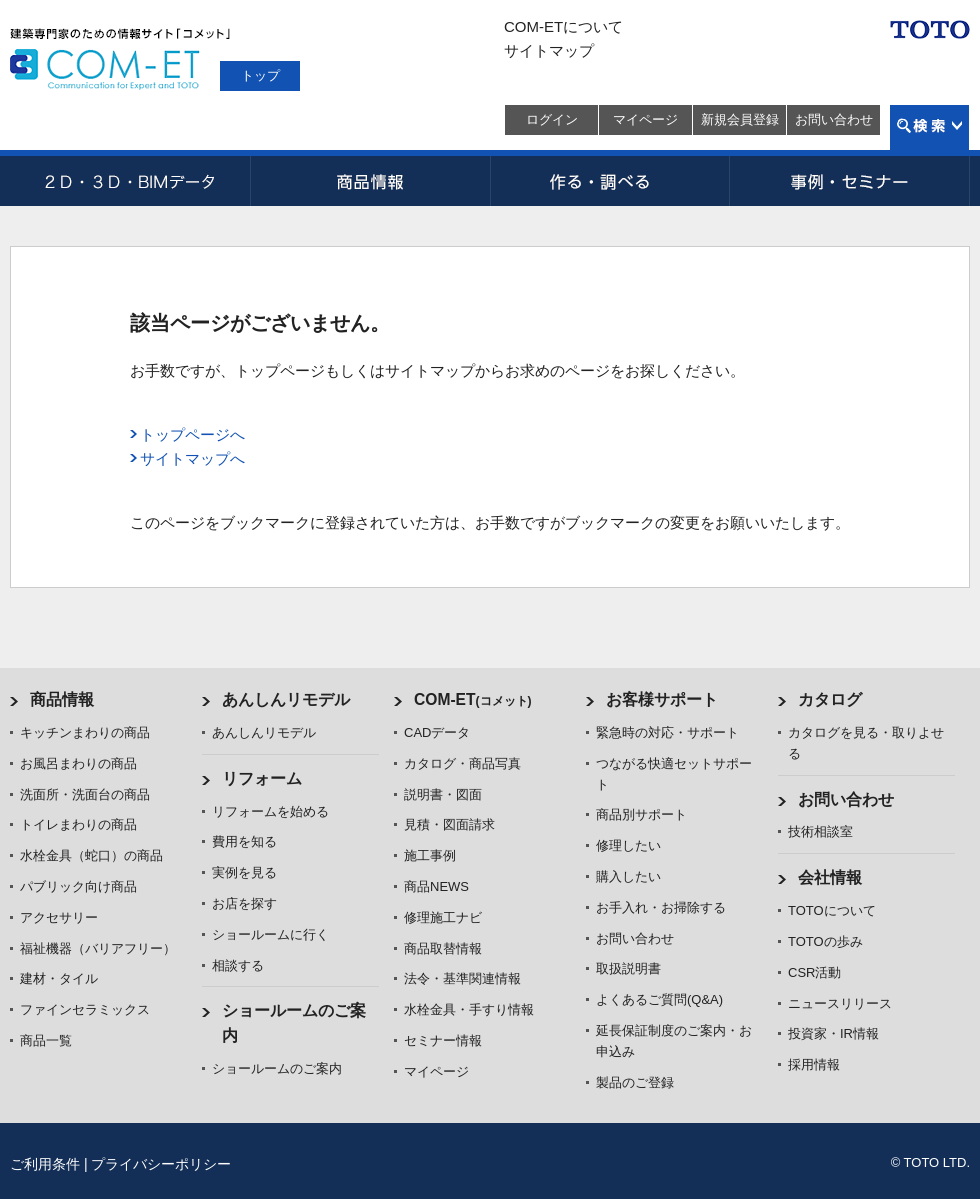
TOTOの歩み (825, 941)
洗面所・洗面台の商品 (85, 794)
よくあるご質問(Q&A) (659, 999)
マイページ (645, 119)
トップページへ (192, 434)
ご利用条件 (45, 1164)
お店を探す (244, 903)
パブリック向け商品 (78, 886)
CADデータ (130, 181)
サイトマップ (549, 50)
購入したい (628, 876)
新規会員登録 (740, 119)
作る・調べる (610, 181)
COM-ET (473, 699)
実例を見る (244, 872)
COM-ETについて (563, 26)
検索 (929, 127)
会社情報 (830, 877)
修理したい (628, 845)
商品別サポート (641, 814)
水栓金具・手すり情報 (469, 1009)
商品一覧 (46, 1040)
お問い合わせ (834, 119)
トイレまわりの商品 (78, 824)
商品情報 (370, 181)
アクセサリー (59, 917)
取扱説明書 (628, 968)
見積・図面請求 (449, 824)
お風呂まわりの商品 (78, 763)
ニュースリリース (840, 1003)
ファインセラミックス (85, 1009)
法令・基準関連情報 (462, 978)
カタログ (830, 699)
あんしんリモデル (286, 699)
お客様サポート (662, 699)
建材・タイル (59, 978)
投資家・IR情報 (833, 1033)
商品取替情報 (443, 948)
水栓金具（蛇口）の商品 (91, 855)
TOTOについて (832, 910)
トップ (260, 75)
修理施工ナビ (443, 917)
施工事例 (430, 855)
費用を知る (244, 841)
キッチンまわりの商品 (85, 732)
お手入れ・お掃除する (661, 907)
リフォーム (262, 778)
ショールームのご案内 (277, 1068)
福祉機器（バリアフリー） (98, 948)
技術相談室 (820, 831)
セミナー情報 (443, 1040)
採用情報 (814, 1064)
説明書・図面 (443, 794)
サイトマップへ (192, 458)
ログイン (552, 119)
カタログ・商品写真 (462, 763)
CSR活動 (814, 972)
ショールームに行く (270, 934)
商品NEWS (436, 886)
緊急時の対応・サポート (667, 732)
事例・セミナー (850, 181)
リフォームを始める (270, 811)
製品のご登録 (635, 1082)
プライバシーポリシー (161, 1164)
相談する (238, 965)
